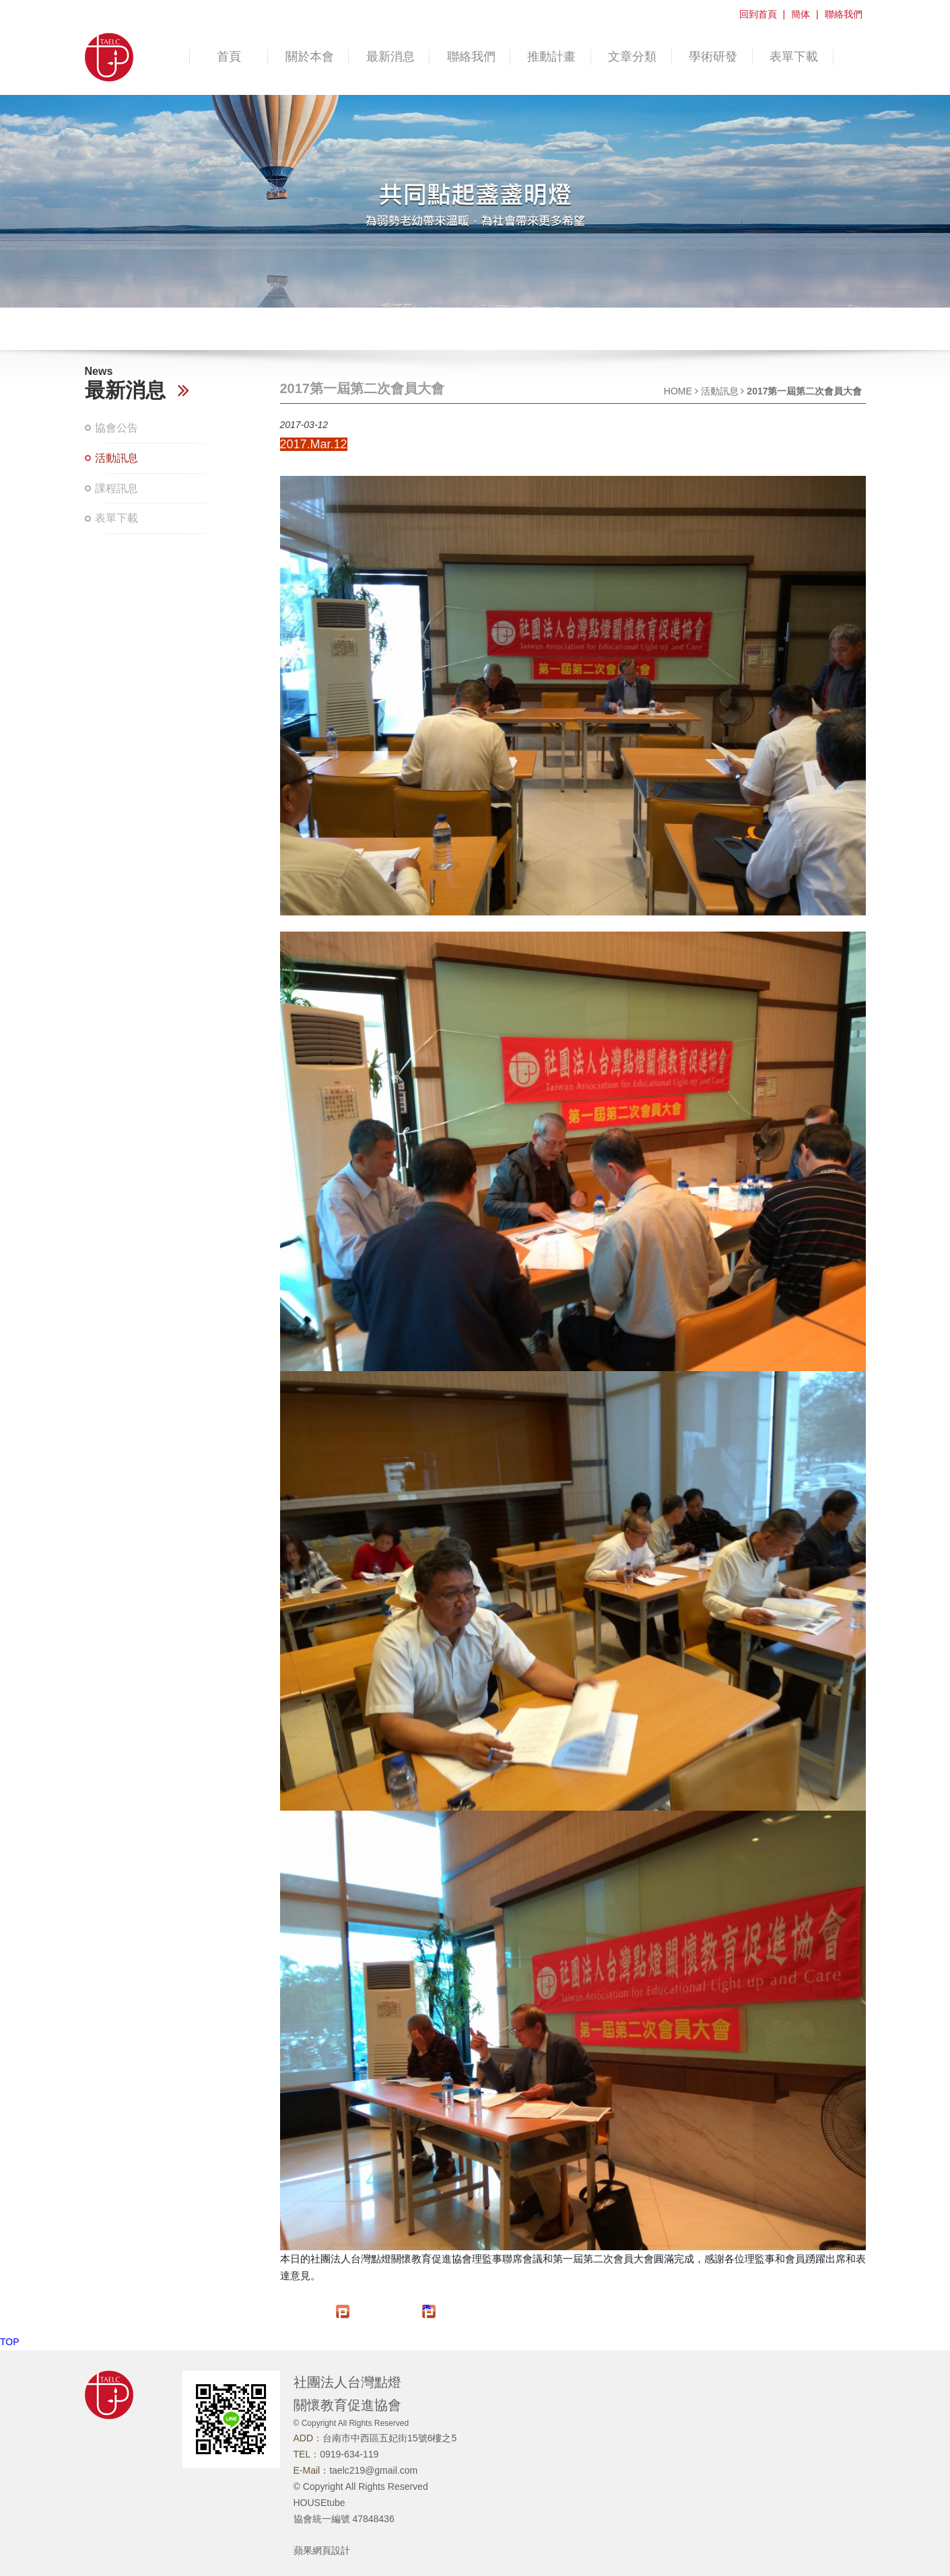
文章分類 (632, 56)
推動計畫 (551, 56)
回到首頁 (758, 14)
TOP (10, 2341)
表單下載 (794, 56)
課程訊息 (116, 488)
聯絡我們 (843, 14)
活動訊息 (116, 458)
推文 (427, 2307)
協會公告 (116, 427)
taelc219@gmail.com (373, 2470)
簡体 (800, 14)
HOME (678, 391)
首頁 (229, 56)
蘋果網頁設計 (322, 2550)
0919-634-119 (349, 2454)
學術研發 (713, 56)
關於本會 (309, 56)
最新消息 (390, 56)
